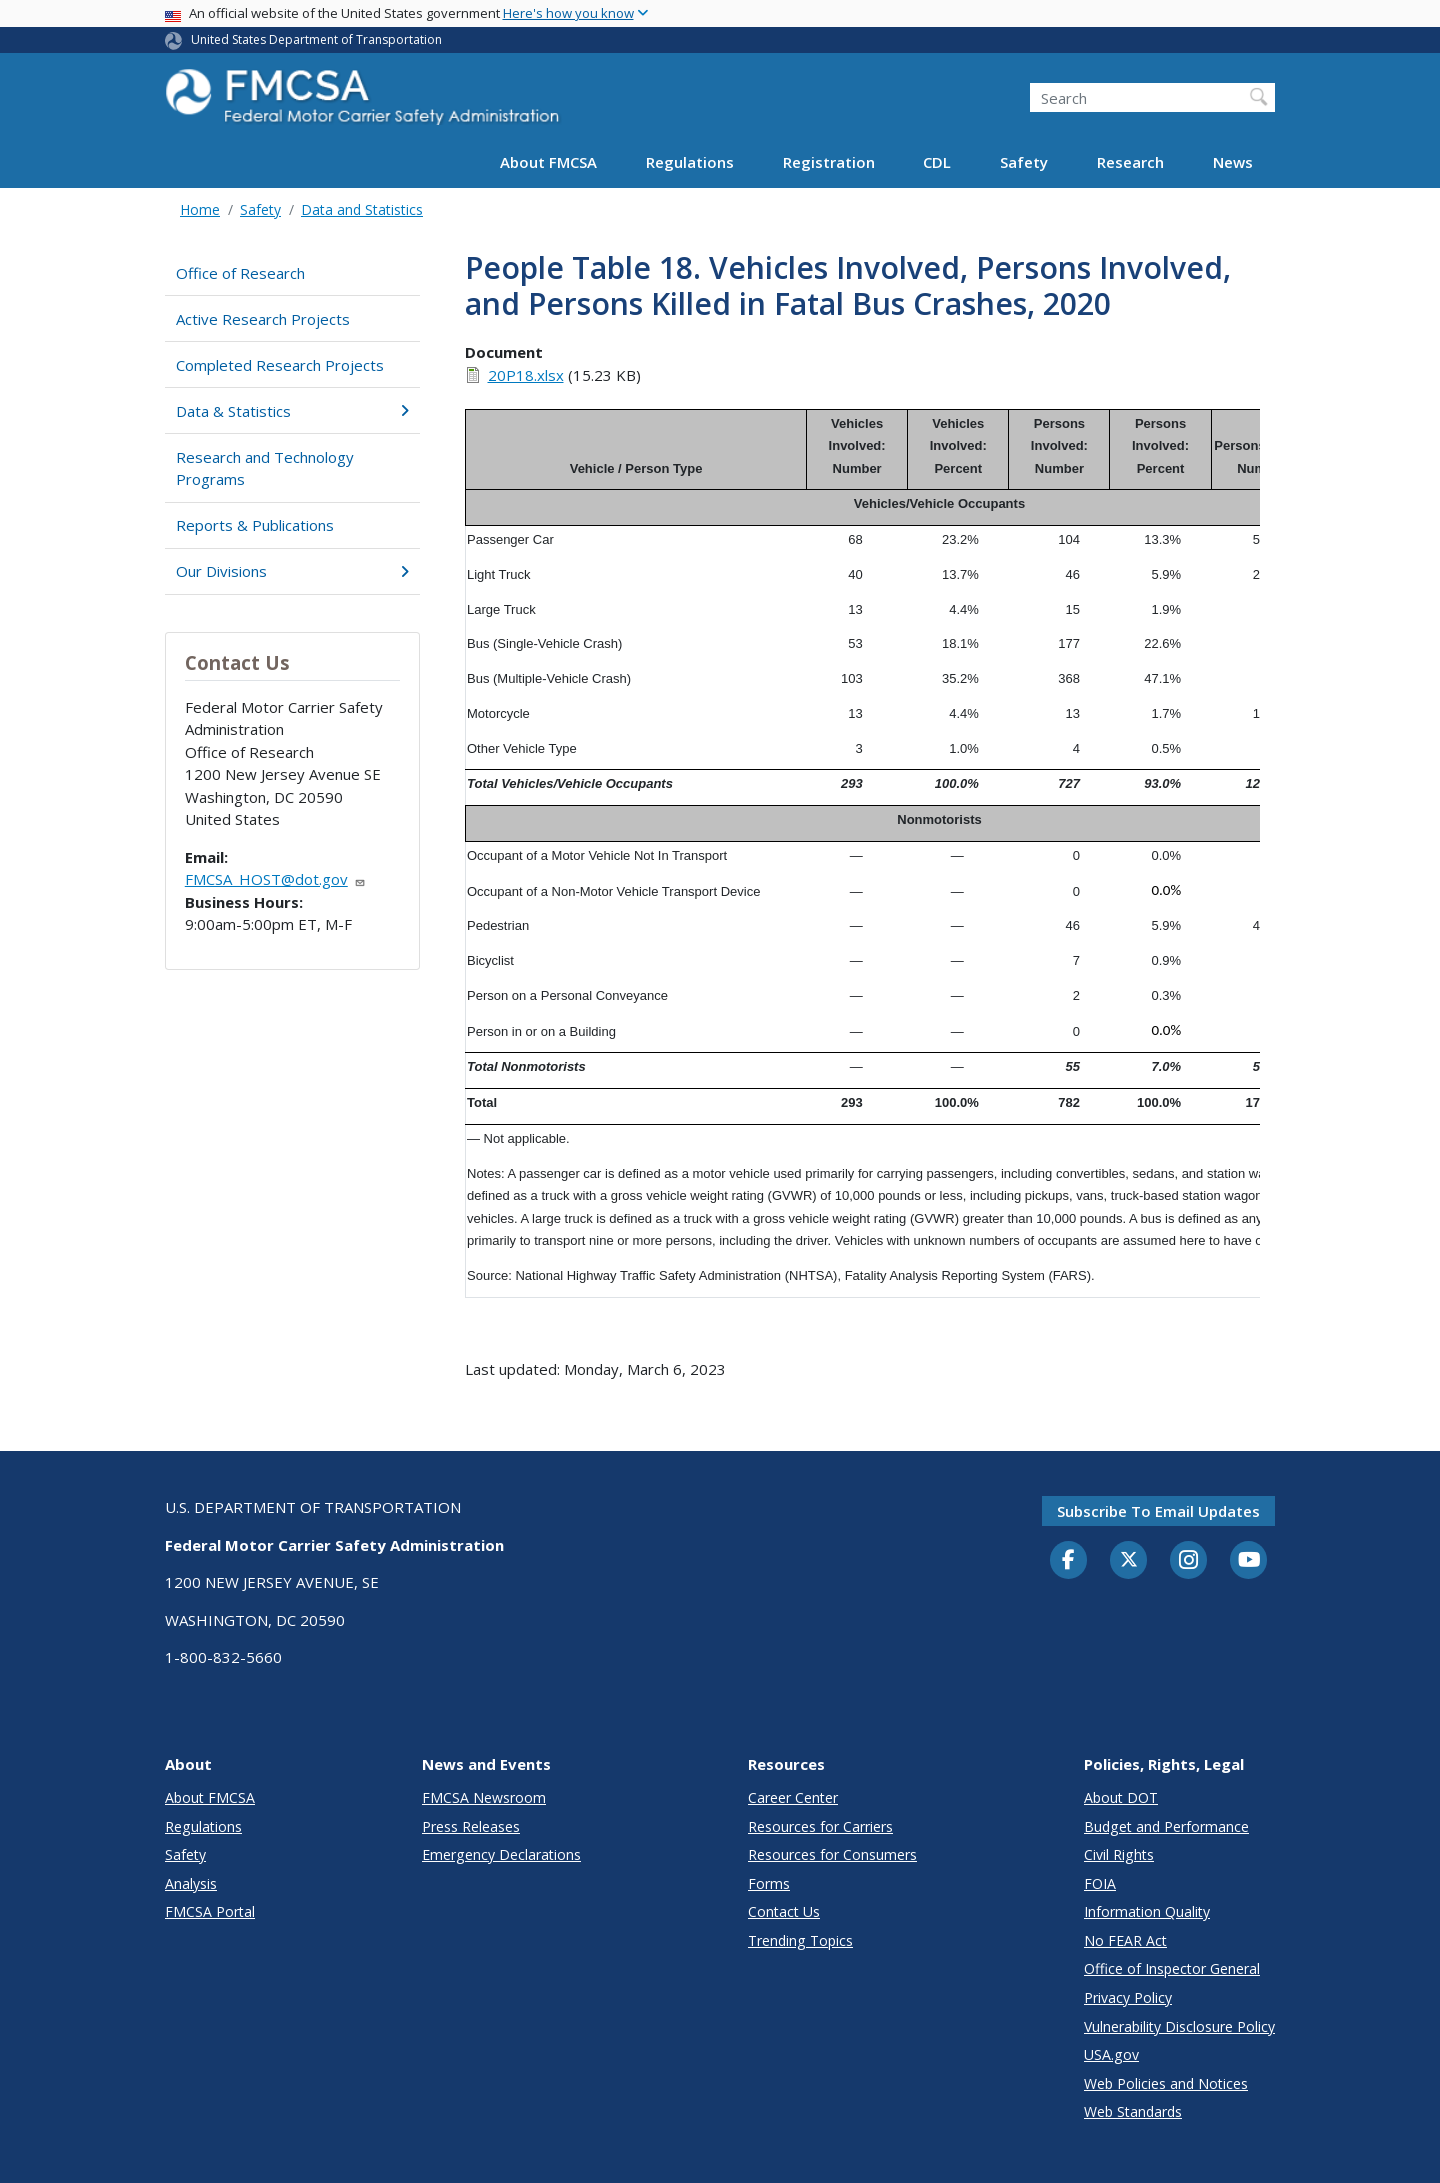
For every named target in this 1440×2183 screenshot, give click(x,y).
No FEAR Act (1125, 1940)
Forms (769, 1883)
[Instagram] (1189, 1562)
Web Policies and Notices (1166, 2083)
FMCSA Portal (210, 1911)
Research (1130, 162)
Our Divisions (292, 571)
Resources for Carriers (820, 1826)
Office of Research (240, 273)
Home (200, 209)
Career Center (793, 1797)
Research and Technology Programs (265, 468)
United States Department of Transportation (316, 39)
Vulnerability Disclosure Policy (1179, 2026)
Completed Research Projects (280, 365)
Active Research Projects (263, 319)
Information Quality (1147, 1911)
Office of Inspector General (1172, 1968)
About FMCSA (548, 162)
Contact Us (784, 1911)
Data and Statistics (362, 209)
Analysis (191, 1883)
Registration (829, 162)
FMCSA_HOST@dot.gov (275, 879)
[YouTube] (1249, 1561)
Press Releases (471, 1826)
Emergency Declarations (501, 1854)
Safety (1024, 162)
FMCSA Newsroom (484, 1797)
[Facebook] (1069, 1561)
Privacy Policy (1128, 1997)
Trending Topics (800, 1940)
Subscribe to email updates (1158, 1511)
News (1233, 162)
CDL (937, 162)
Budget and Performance (1166, 1826)
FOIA (1100, 1883)
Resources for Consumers (832, 1854)
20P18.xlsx (526, 375)
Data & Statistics (292, 411)
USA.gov (1111, 2054)
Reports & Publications (255, 525)
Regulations (690, 162)
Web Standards (1133, 2111)
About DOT (1121, 1797)
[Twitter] (1129, 1560)
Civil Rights (1119, 1854)
